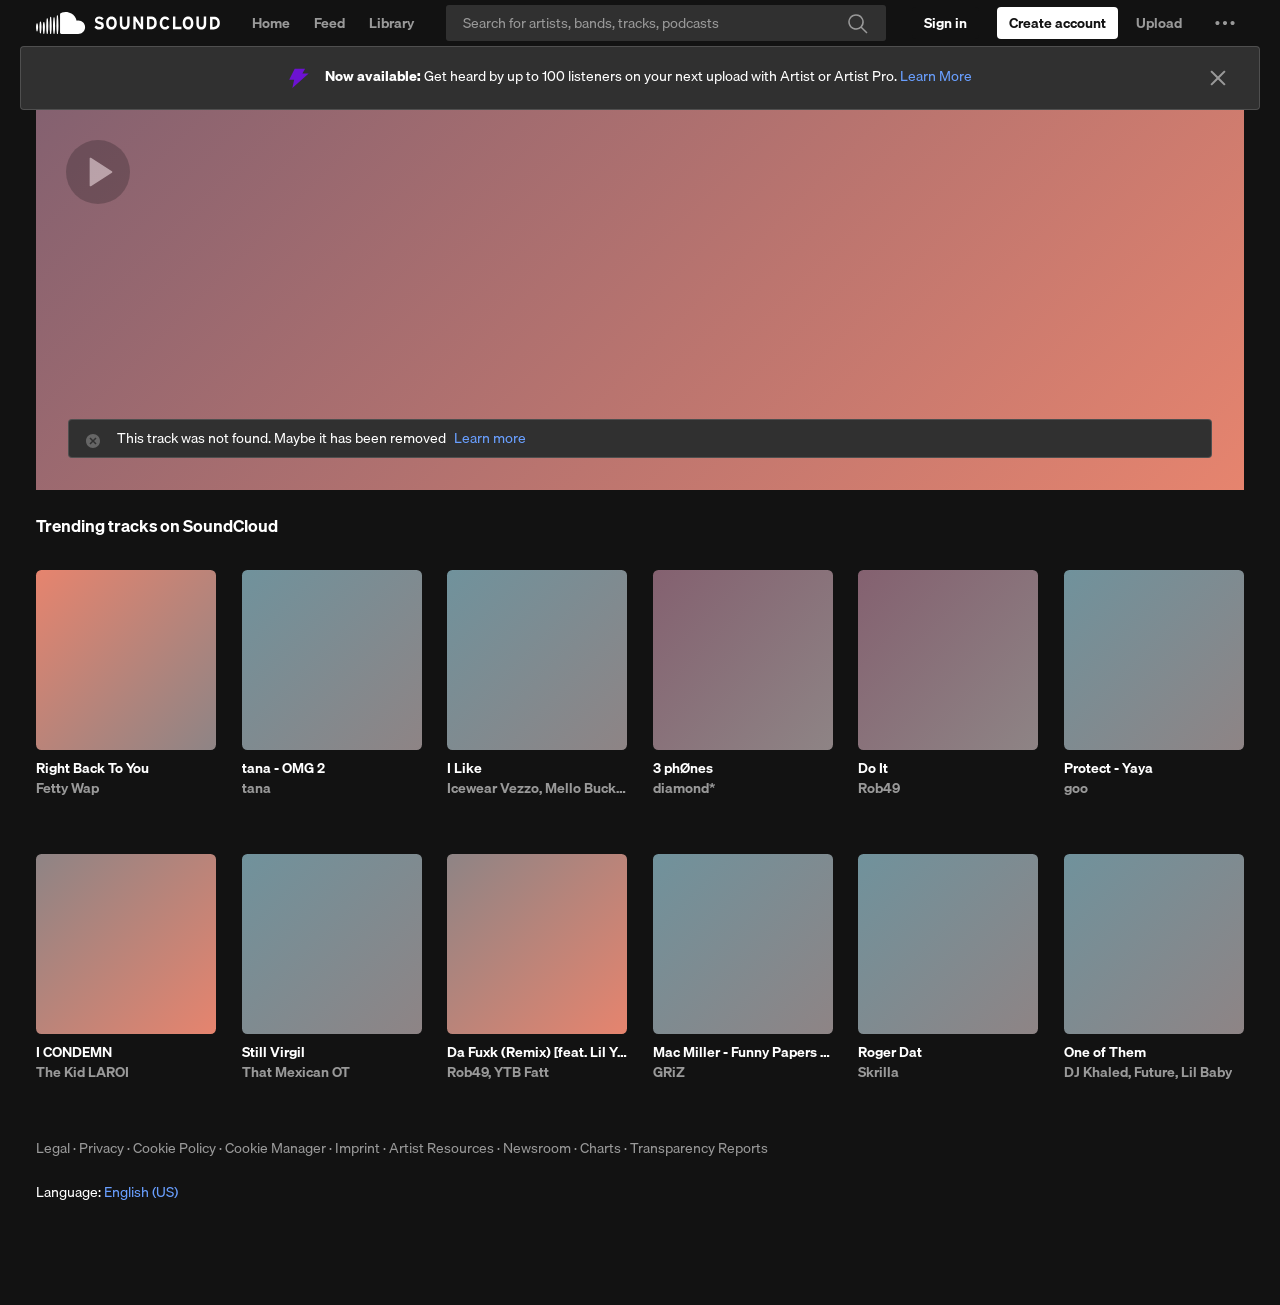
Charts (600, 1148)
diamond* (684, 788)
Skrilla (878, 1072)
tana (256, 788)
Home (271, 23)
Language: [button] (107, 1192)
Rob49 (879, 788)
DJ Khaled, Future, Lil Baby (1148, 1072)
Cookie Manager (275, 1148)
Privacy (101, 1148)
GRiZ (669, 1072)
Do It (873, 768)
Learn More (936, 76)
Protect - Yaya (1108, 768)
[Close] (1218, 78)
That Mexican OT (296, 1072)
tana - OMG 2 (283, 768)
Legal (53, 1148)
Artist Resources (441, 1148)
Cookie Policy (174, 1148)
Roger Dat (890, 1052)
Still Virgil (273, 1052)
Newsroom (537, 1148)
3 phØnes (683, 768)
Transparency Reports (699, 1148)
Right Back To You (92, 768)
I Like (464, 768)
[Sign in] (945, 23)
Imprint (357, 1148)
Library (391, 23)
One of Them (1105, 1052)
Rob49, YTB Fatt (498, 1072)
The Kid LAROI (82, 1072)
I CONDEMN (74, 1052)
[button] (1225, 23)
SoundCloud (128, 23)
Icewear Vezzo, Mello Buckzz (537, 788)
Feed (329, 23)
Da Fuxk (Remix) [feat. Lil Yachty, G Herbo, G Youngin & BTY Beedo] (537, 1052)
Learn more (490, 438)
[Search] (666, 23)
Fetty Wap (67, 788)
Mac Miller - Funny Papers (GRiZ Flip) (743, 1052)
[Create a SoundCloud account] (1057, 23)
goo (1076, 788)
